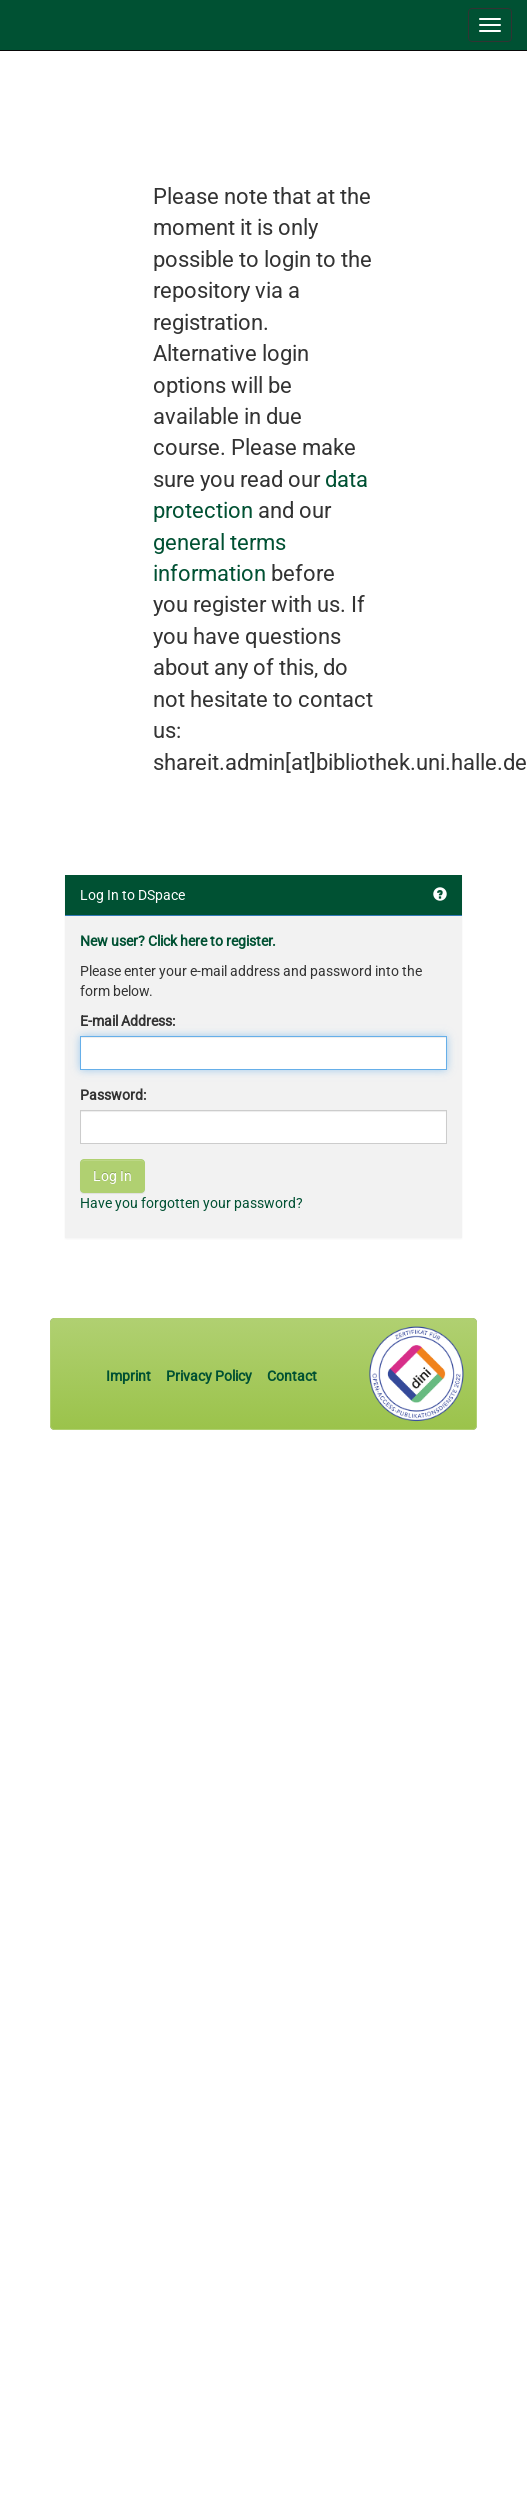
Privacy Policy (209, 1376)
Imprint (130, 1376)
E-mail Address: (127, 1021)
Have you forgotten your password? (191, 1203)
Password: (113, 1095)
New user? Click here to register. (178, 941)
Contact (292, 1376)
